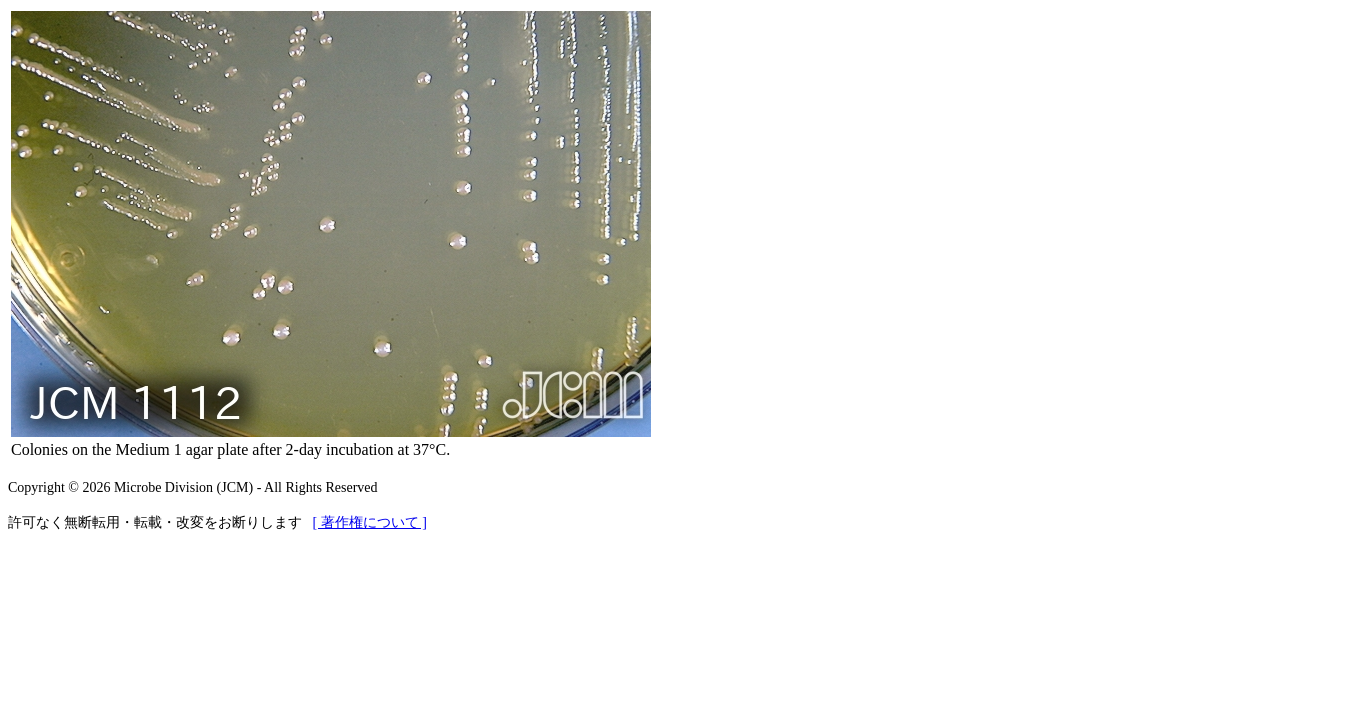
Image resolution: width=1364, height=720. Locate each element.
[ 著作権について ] (370, 522)
